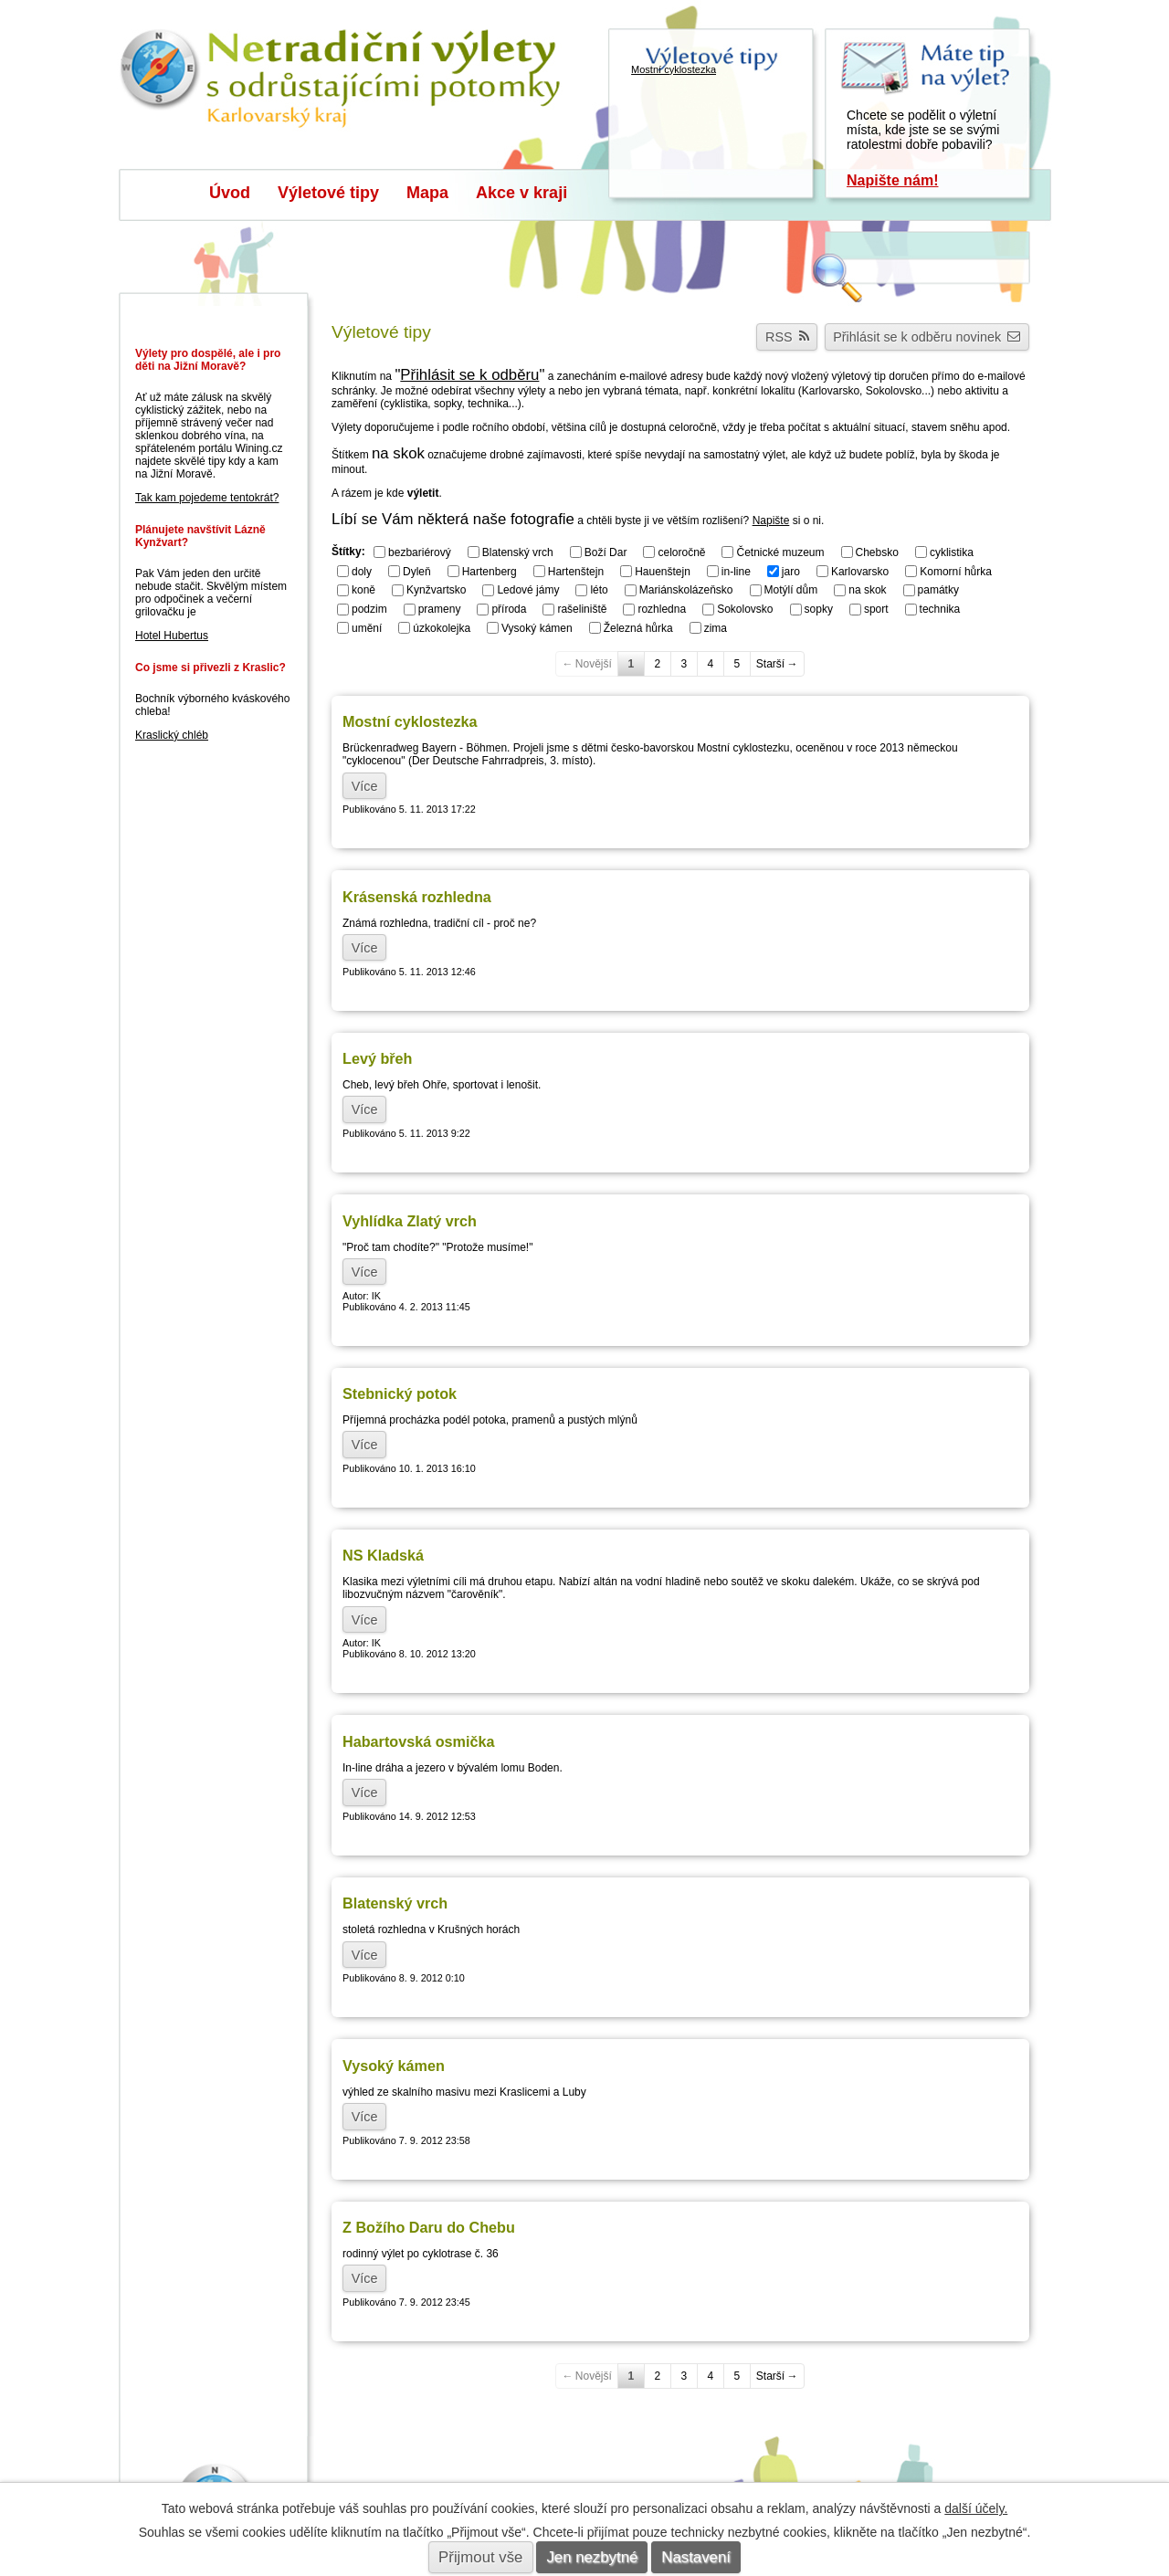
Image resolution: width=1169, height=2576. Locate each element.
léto (598, 590)
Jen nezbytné (591, 2557)
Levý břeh (377, 1058)
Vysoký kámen (537, 628)
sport (876, 609)
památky (938, 590)
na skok (867, 590)
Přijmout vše (480, 2557)
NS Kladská (383, 1555)
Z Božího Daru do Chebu (428, 2227)
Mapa (427, 193)
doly (362, 570)
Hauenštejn (662, 570)
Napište (771, 520)
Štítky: (348, 551)
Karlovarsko (860, 570)
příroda (508, 609)
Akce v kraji (521, 193)
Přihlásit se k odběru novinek (926, 337)
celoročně (681, 552)
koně (363, 590)
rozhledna (661, 609)
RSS (787, 337)
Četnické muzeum (780, 552)
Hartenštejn (576, 570)
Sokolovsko (745, 609)
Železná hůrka (638, 628)
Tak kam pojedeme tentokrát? (207, 497)
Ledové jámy (528, 590)
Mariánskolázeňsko (686, 590)
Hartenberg (489, 570)
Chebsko (877, 552)
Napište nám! (892, 180)
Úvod (229, 193)
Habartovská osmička (418, 1741)
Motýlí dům (791, 590)
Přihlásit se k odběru (469, 375)
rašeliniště (581, 609)
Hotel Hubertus (171, 635)
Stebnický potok (399, 1393)
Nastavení (696, 2557)
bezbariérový (419, 552)
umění (367, 628)
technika (940, 609)
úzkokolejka (441, 628)
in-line (736, 570)
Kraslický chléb (171, 735)
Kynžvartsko (436, 590)
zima (715, 628)
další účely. (975, 2508)
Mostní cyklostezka (410, 721)
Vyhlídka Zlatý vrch (409, 1221)
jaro (791, 570)
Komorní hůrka (956, 570)
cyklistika (952, 552)
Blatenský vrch (517, 552)
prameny (439, 609)
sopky (819, 609)
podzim (369, 609)
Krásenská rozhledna (416, 896)
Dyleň (417, 570)
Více (365, 785)
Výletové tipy (328, 193)
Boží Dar (605, 552)
